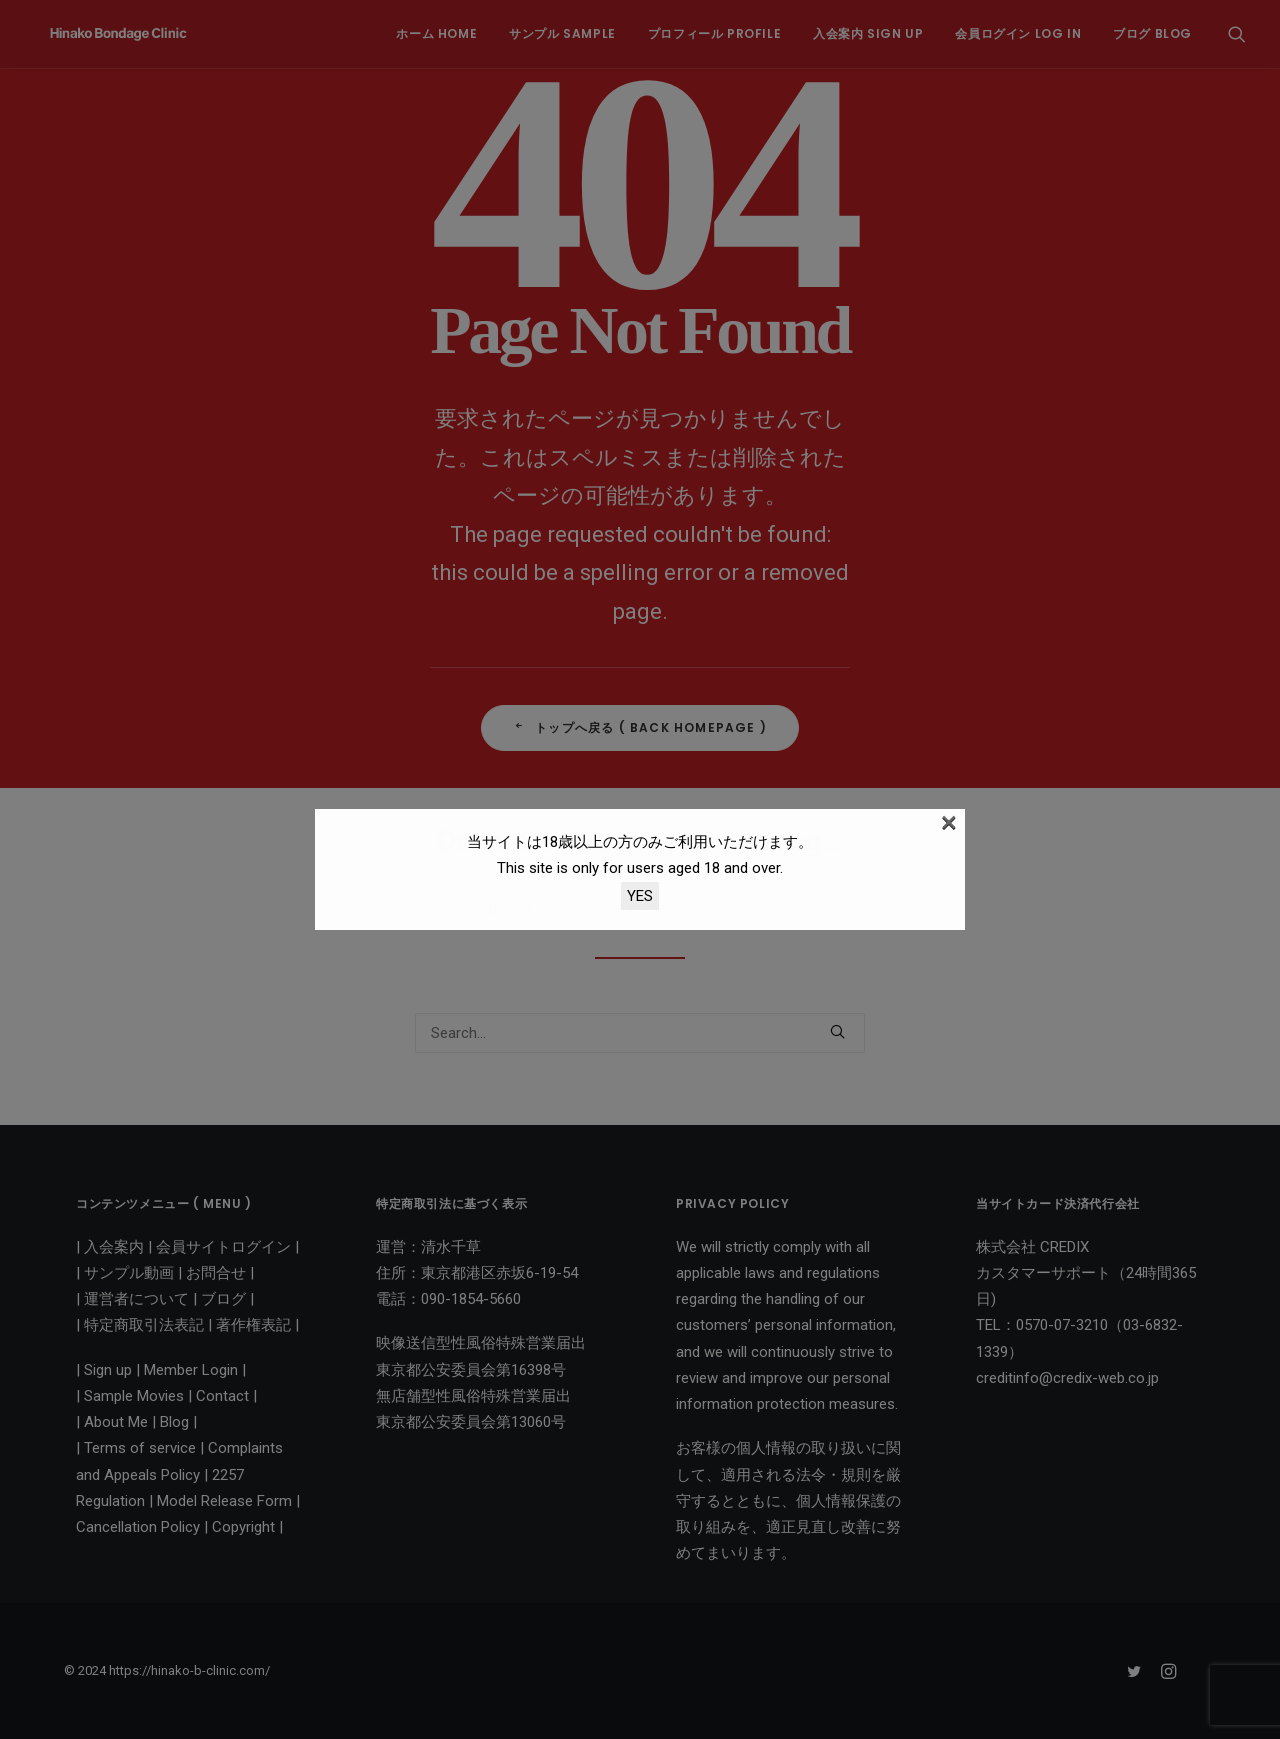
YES (640, 896)
